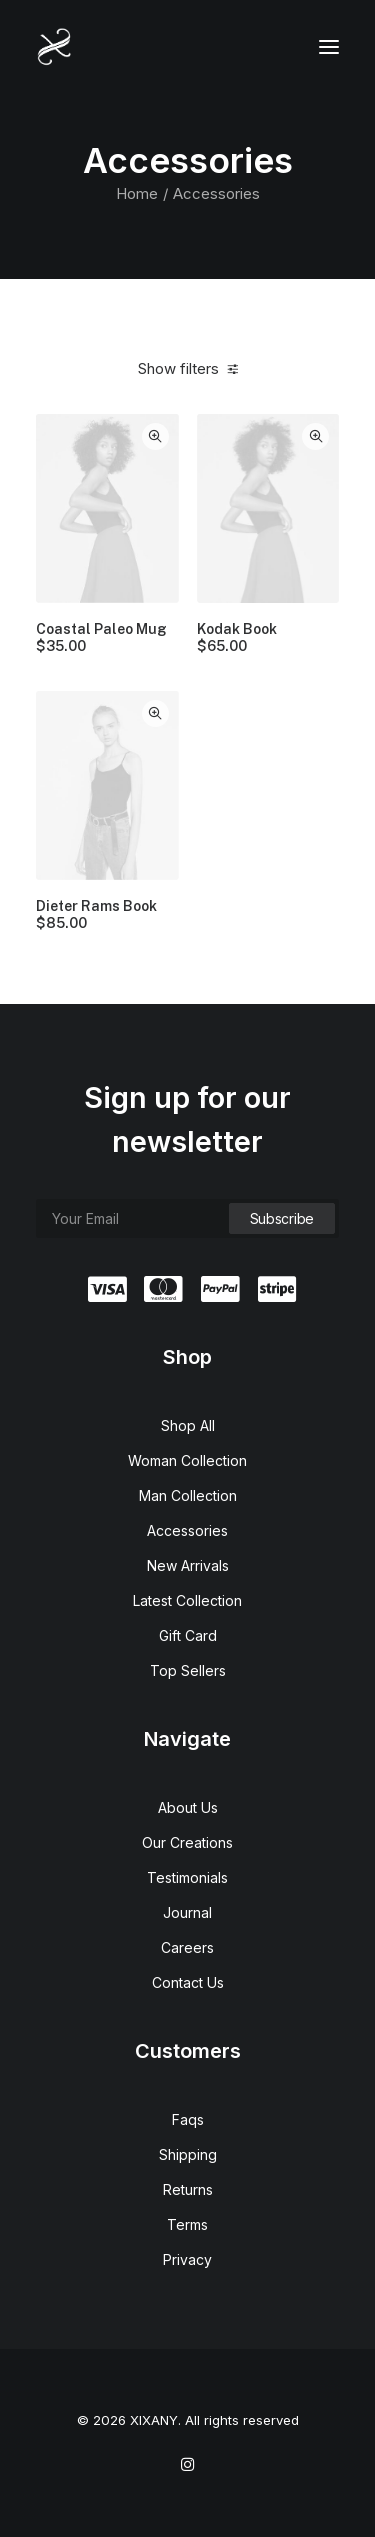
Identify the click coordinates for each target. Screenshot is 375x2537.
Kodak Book (237, 638)
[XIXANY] (54, 47)
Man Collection (188, 1495)
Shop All (188, 1425)
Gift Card (188, 1635)
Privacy (187, 2259)
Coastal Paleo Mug (101, 638)
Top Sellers (188, 1670)
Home (137, 193)
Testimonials (187, 1877)
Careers (187, 1947)
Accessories (187, 1530)
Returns (188, 2189)
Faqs (188, 2119)
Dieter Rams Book (96, 915)
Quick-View (155, 436)
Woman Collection (187, 1460)
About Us (188, 1807)
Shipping (188, 2154)
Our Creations (187, 1842)
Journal (187, 1912)
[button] (329, 47)
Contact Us (188, 1982)
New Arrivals (188, 1565)
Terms (187, 2224)
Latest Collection (187, 1600)
